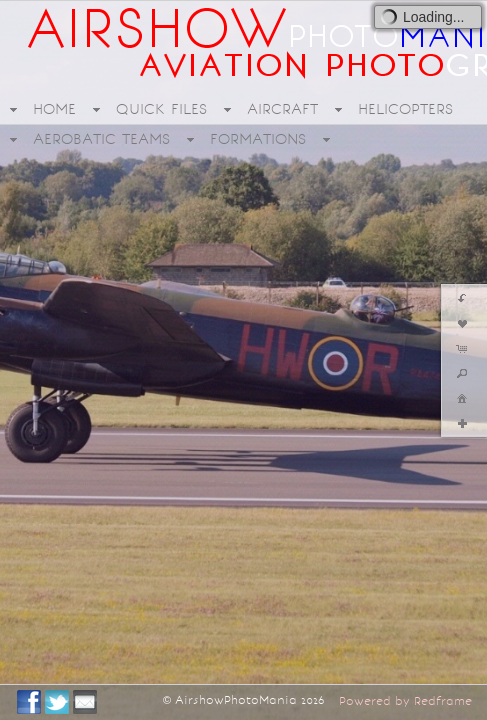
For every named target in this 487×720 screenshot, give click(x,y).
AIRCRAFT (282, 109)
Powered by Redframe (405, 701)
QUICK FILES (161, 109)
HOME (54, 109)
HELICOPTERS (405, 109)
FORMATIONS (258, 139)
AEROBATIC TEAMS (101, 139)
